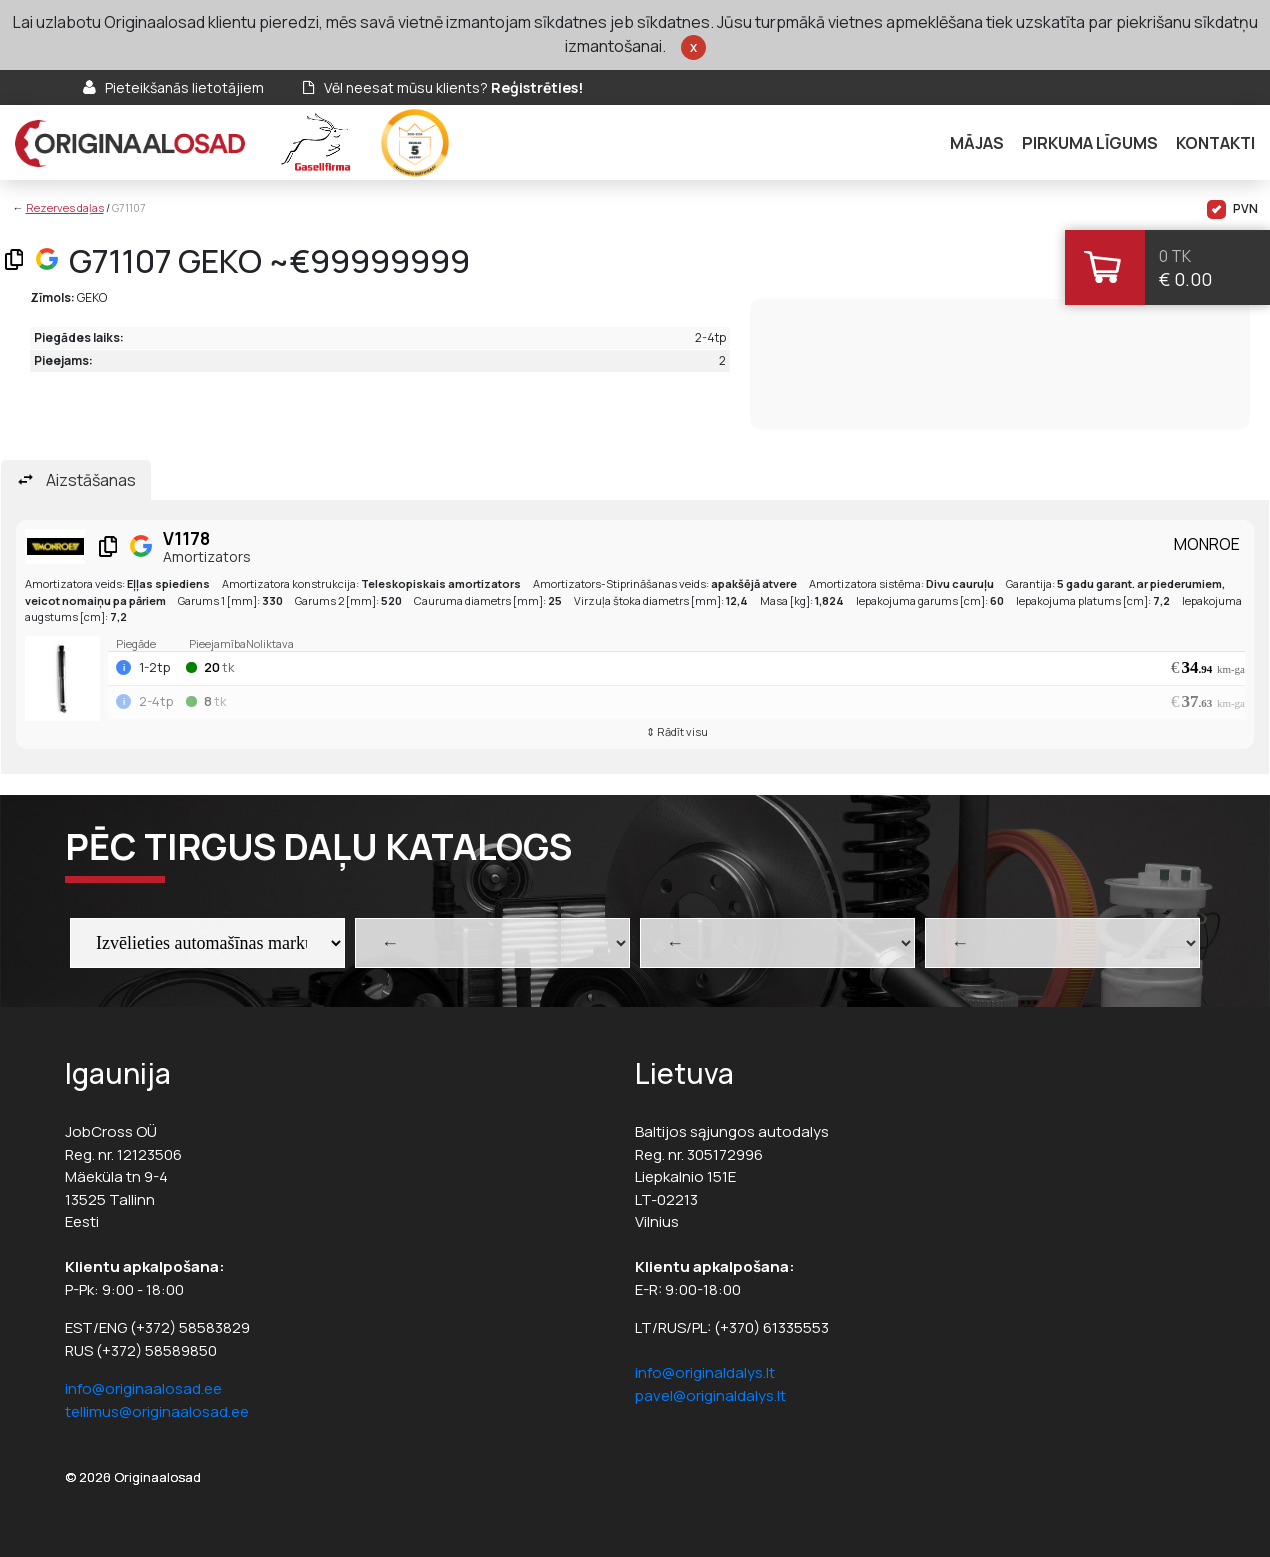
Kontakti (1215, 143)
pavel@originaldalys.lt (710, 1395)
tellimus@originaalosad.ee (157, 1411)
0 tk (1175, 256)
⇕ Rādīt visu (677, 731)
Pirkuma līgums (1090, 143)
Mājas (977, 143)
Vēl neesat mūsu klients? (453, 87)
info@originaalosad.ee (143, 1388)
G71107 (129, 207)
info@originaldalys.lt (705, 1372)
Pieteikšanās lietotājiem (184, 87)
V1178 (186, 538)
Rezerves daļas (65, 207)
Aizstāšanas (91, 480)
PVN (1232, 209)
